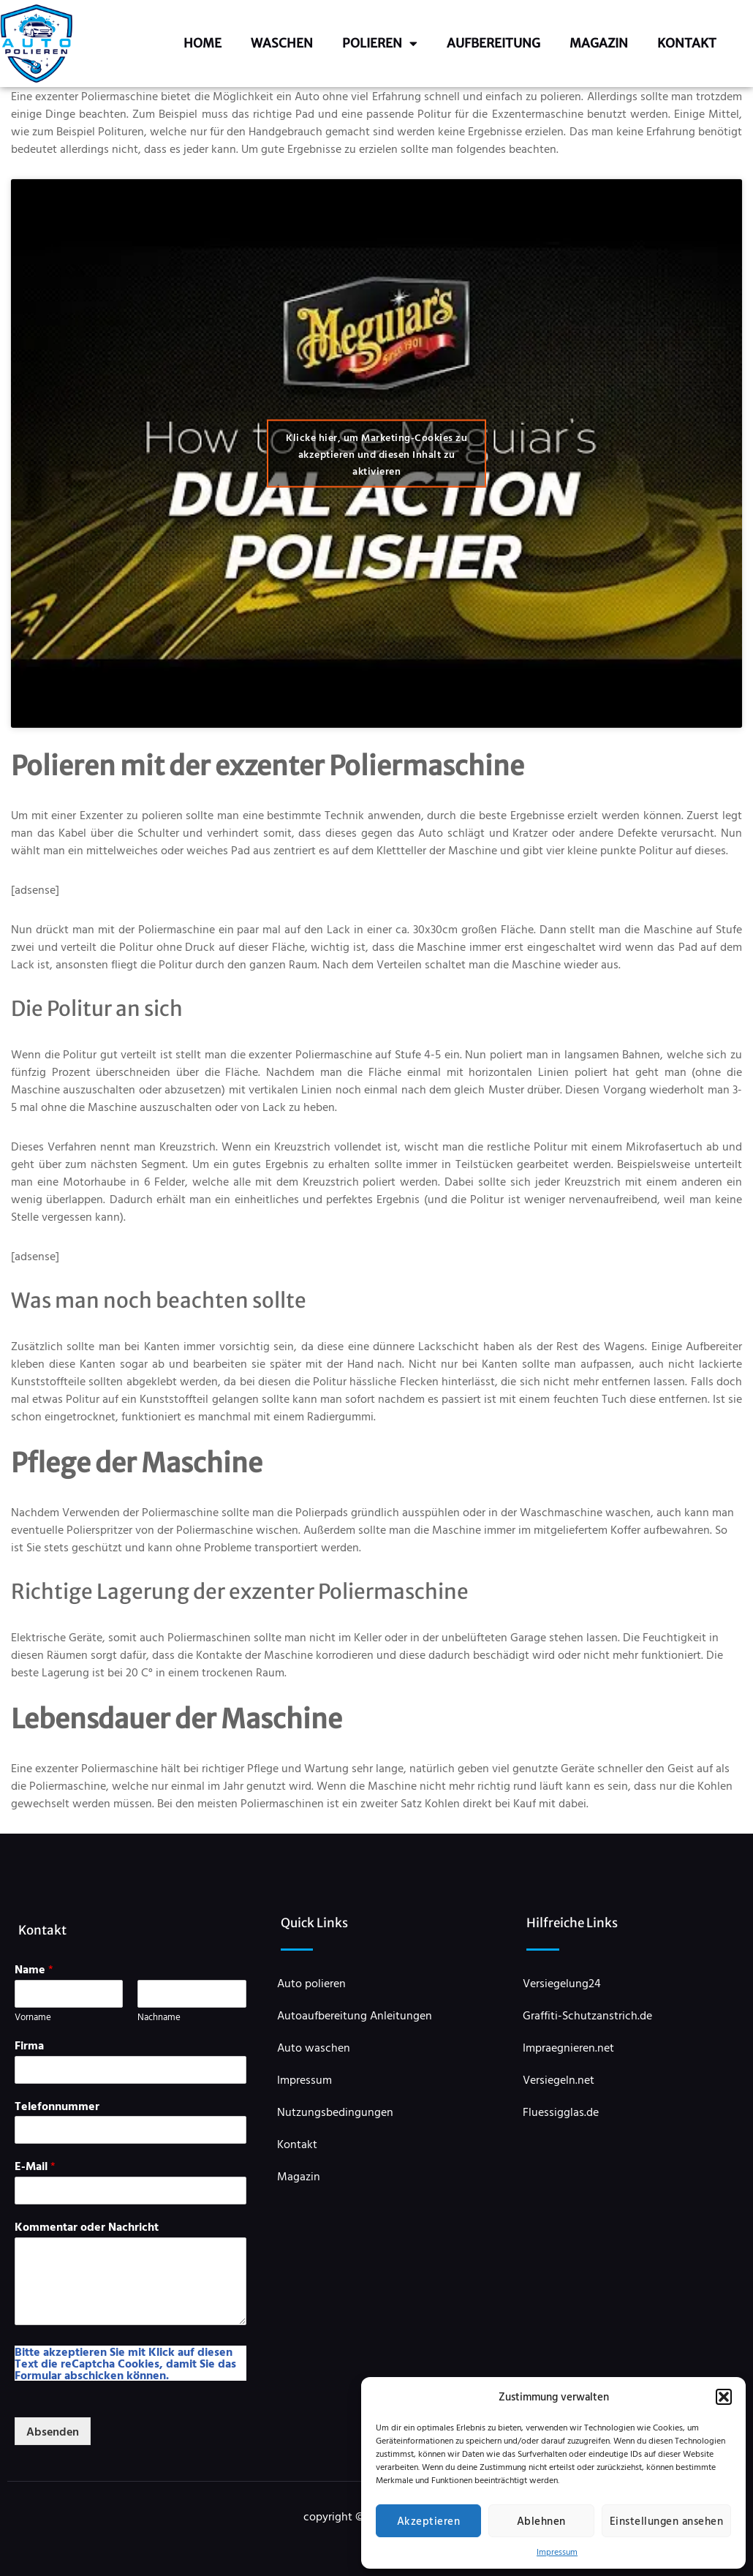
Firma (29, 2045)
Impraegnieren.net (568, 2047)
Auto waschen (313, 2047)
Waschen (282, 43)
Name (34, 1969)
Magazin (599, 43)
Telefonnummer (57, 2106)
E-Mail (35, 2166)
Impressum (557, 2551)
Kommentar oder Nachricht (87, 2226)
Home (202, 43)
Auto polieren (311, 1983)
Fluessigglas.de (561, 2111)
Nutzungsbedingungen (335, 2111)
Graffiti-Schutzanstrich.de (587, 2015)
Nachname (159, 2017)
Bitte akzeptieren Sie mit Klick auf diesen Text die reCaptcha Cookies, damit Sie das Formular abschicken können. (125, 2363)
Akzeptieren (429, 2520)
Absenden (52, 2431)
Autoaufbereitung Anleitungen (354, 2015)
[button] (723, 2396)
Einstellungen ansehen (667, 2520)
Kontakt (686, 43)
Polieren (379, 43)
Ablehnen (541, 2520)
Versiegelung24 (562, 1983)
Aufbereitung (493, 43)
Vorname (33, 2017)
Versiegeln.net (558, 2079)
